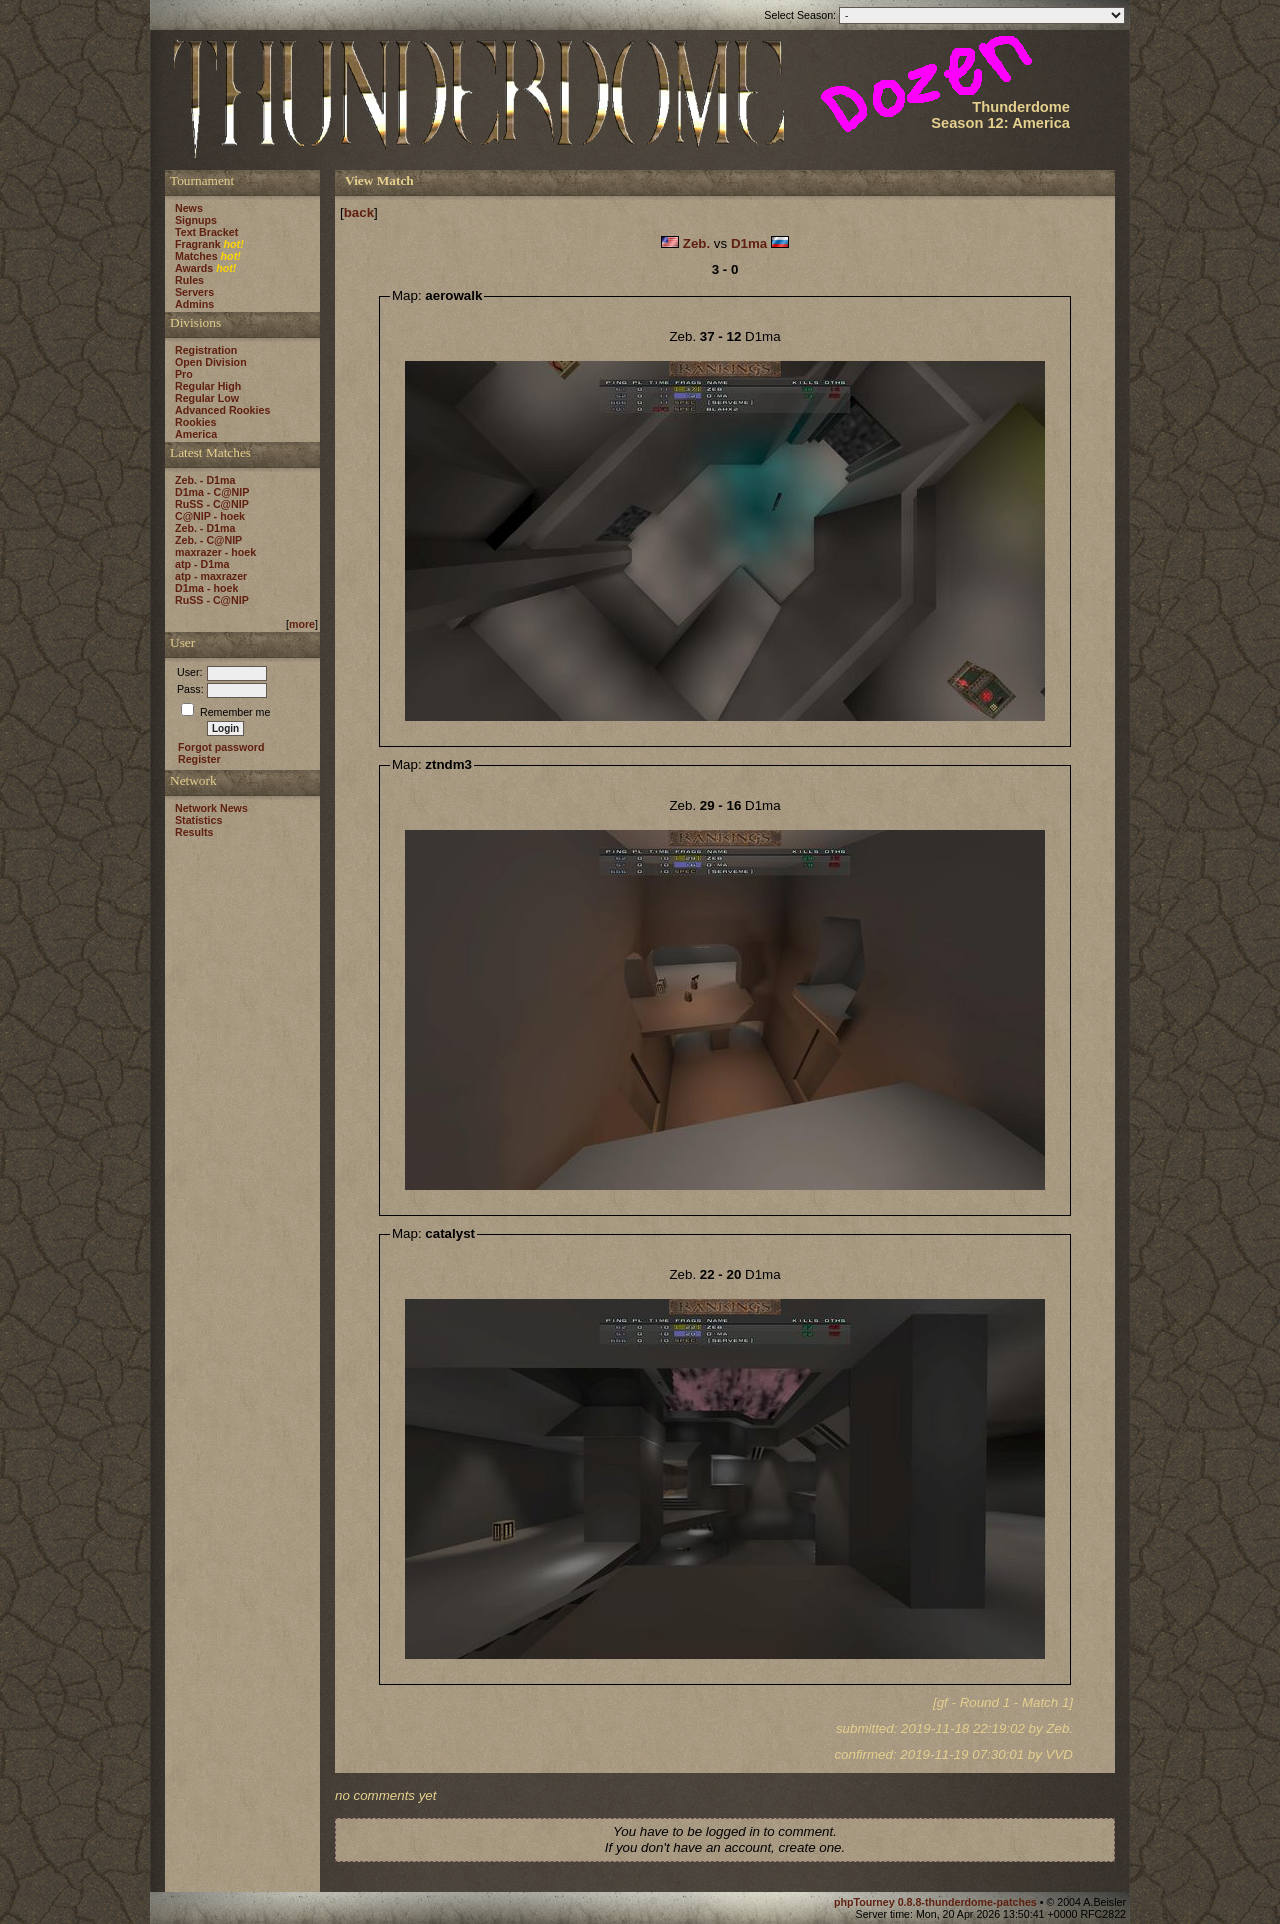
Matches (196, 256)
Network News (211, 808)
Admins (194, 304)
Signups (196, 220)
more (302, 624)
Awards (194, 268)
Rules (189, 280)
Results (194, 832)
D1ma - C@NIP (212, 492)
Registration (206, 350)
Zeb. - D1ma (205, 480)
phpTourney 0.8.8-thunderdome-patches (937, 1902)
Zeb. (696, 243)
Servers (194, 292)
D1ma (749, 243)
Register (199, 759)
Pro (184, 374)
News (189, 208)
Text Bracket (206, 232)
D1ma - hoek (206, 588)
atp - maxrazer (211, 576)
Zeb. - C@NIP (208, 540)
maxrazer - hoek (215, 552)
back (359, 212)
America (196, 434)
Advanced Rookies (222, 410)
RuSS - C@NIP (212, 504)
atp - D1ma (202, 564)
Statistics (198, 820)
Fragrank (198, 244)
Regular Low (207, 398)
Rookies (195, 422)
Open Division (211, 362)
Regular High (208, 386)
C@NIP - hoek (210, 516)
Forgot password (221, 747)
